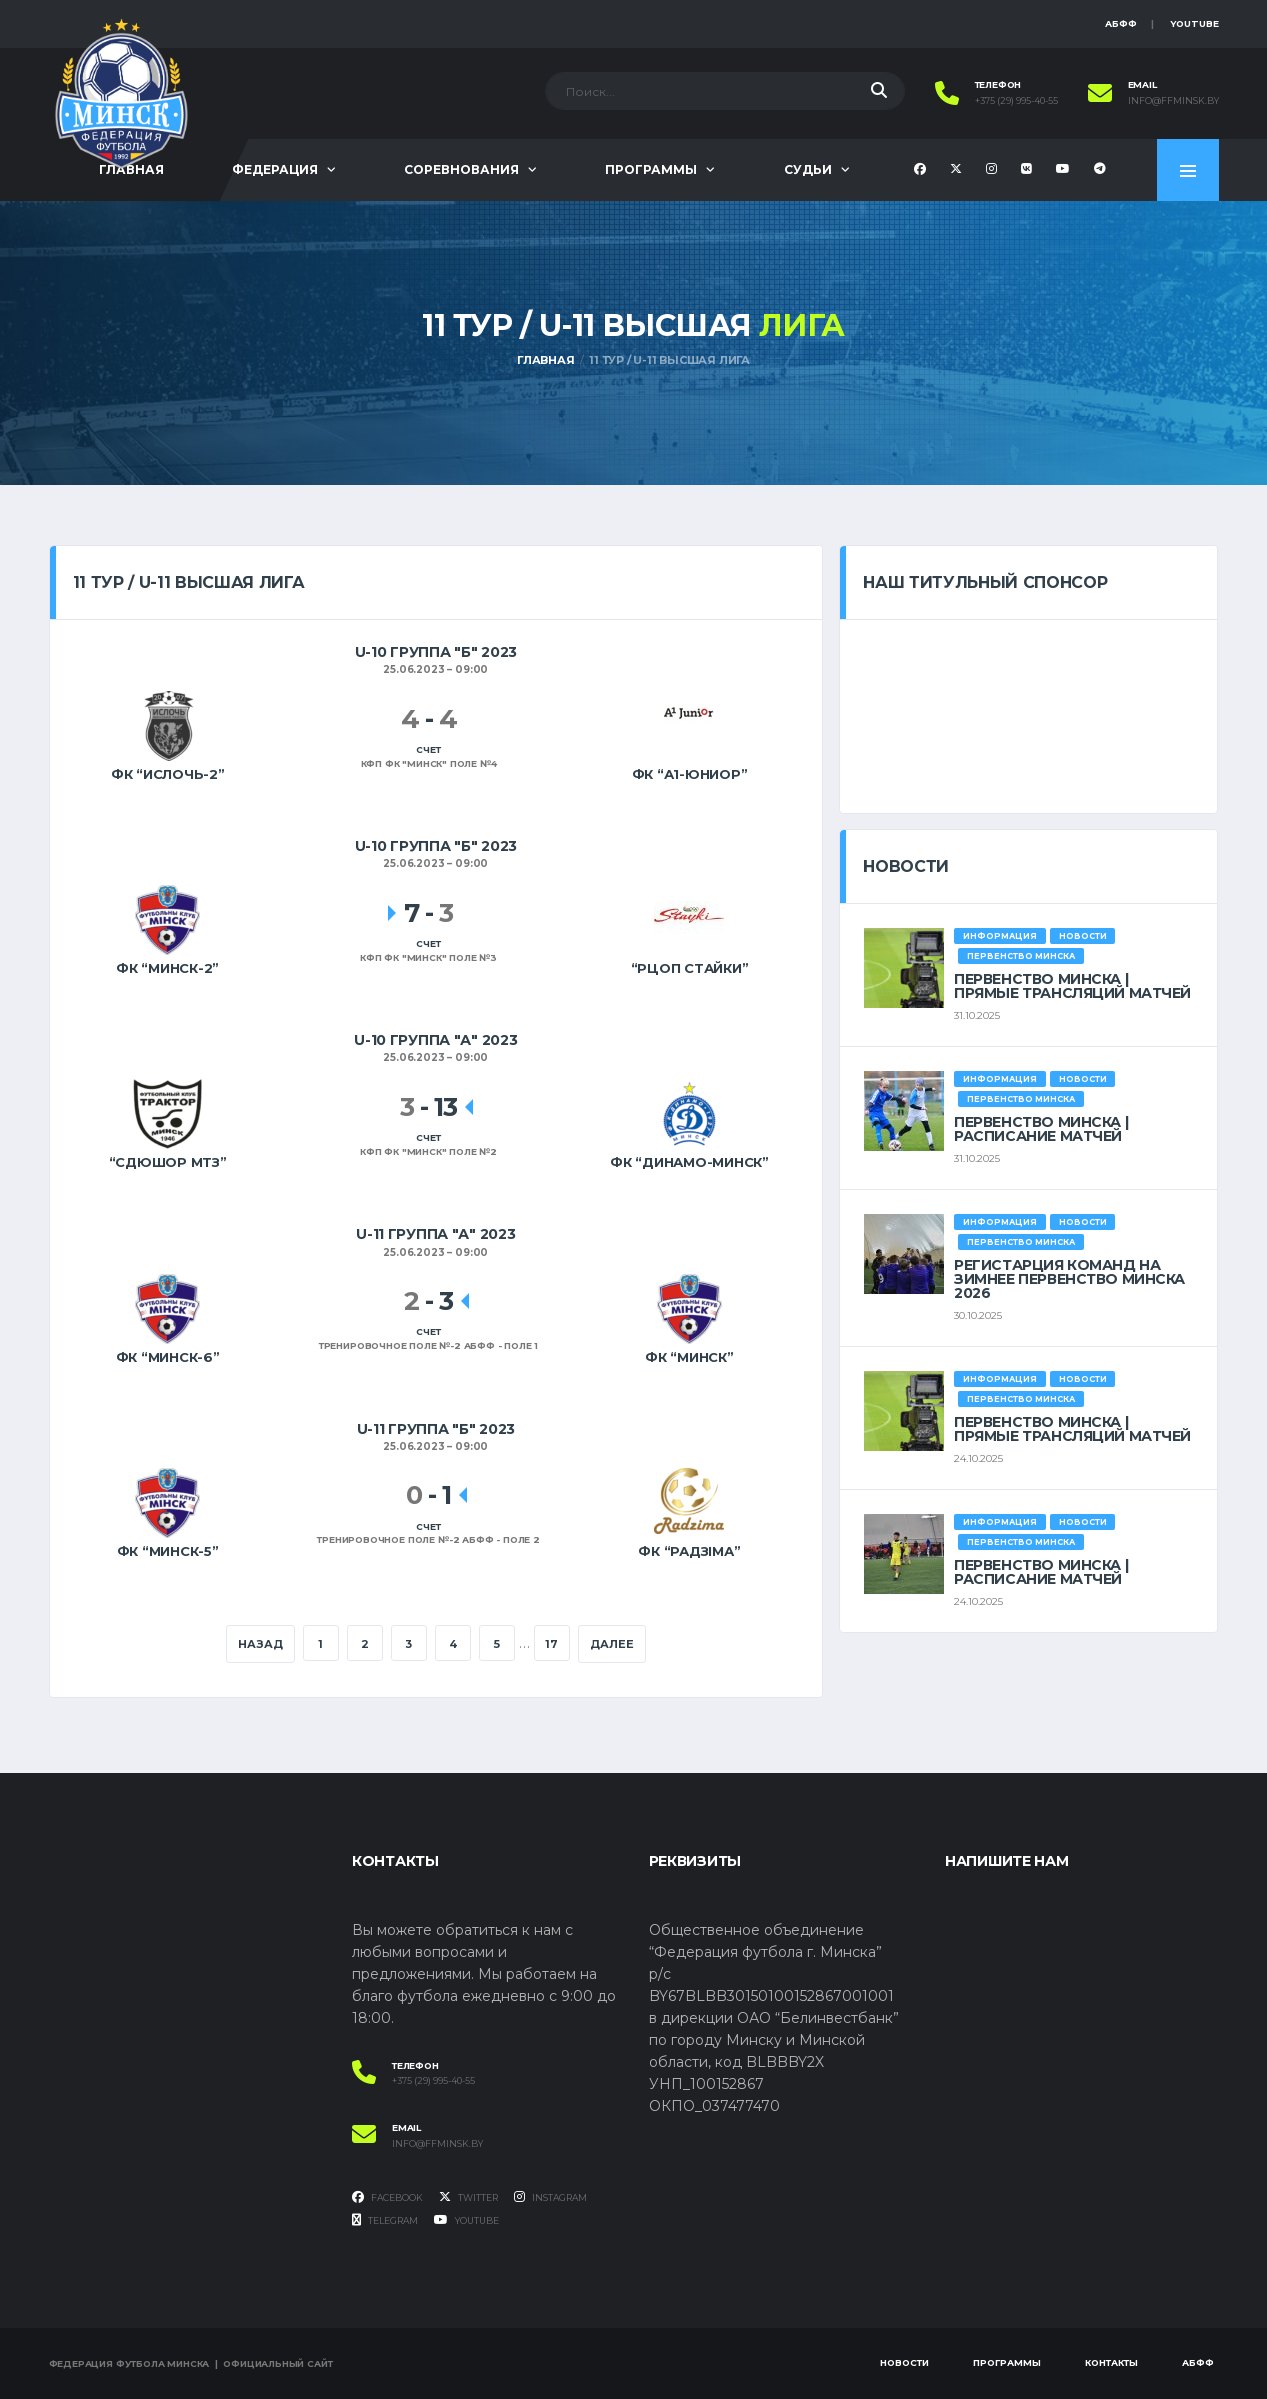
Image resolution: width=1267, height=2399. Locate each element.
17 (551, 1644)
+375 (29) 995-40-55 (1016, 101)
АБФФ (1121, 23)
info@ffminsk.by (1173, 101)
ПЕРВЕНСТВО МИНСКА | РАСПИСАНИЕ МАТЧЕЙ (1041, 1129)
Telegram (385, 2220)
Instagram (550, 2197)
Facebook (387, 2197)
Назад (260, 1644)
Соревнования (461, 169)
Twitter (468, 2197)
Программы (651, 169)
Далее (612, 1644)
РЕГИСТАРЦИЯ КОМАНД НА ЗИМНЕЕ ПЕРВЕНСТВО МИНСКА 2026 (1069, 1279)
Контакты (1111, 2362)
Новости (904, 2362)
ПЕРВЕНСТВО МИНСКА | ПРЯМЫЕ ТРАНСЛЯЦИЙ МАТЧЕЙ (1072, 986)
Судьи (808, 169)
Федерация (275, 169)
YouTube (1194, 23)
